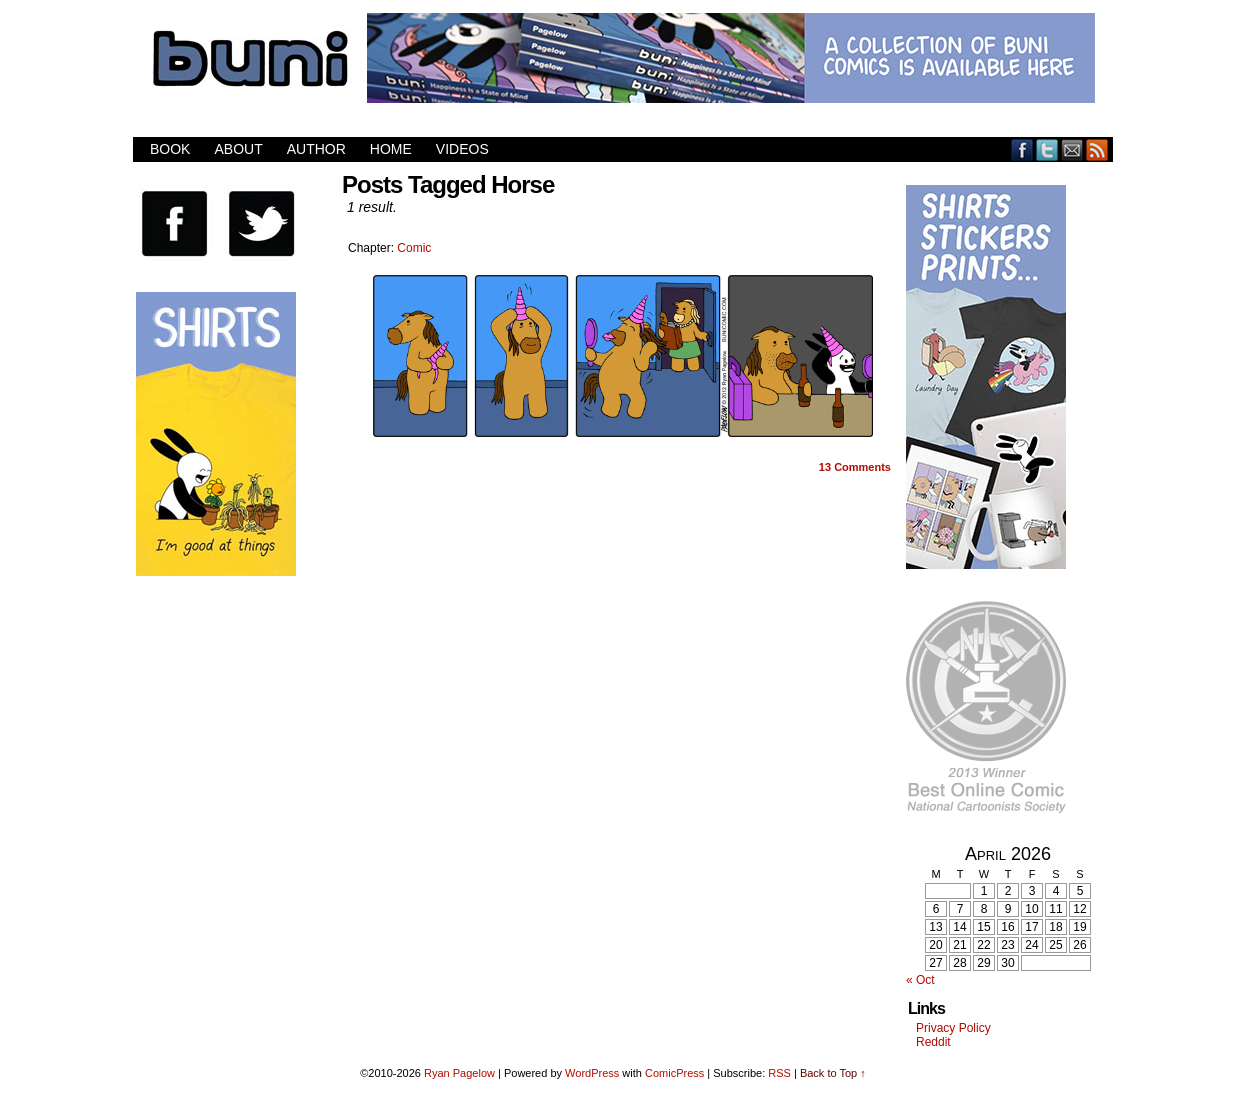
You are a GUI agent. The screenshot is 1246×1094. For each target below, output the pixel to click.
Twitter (1047, 149)
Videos (462, 149)
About (238, 149)
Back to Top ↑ (833, 1073)
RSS (1097, 149)
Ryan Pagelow (459, 1073)
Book (170, 149)
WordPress (592, 1073)
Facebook (1022, 149)
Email (1072, 149)
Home (391, 149)
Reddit (933, 1042)
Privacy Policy (953, 1028)
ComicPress (674, 1073)
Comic (414, 248)
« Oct (920, 980)
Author (316, 149)
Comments (855, 467)
